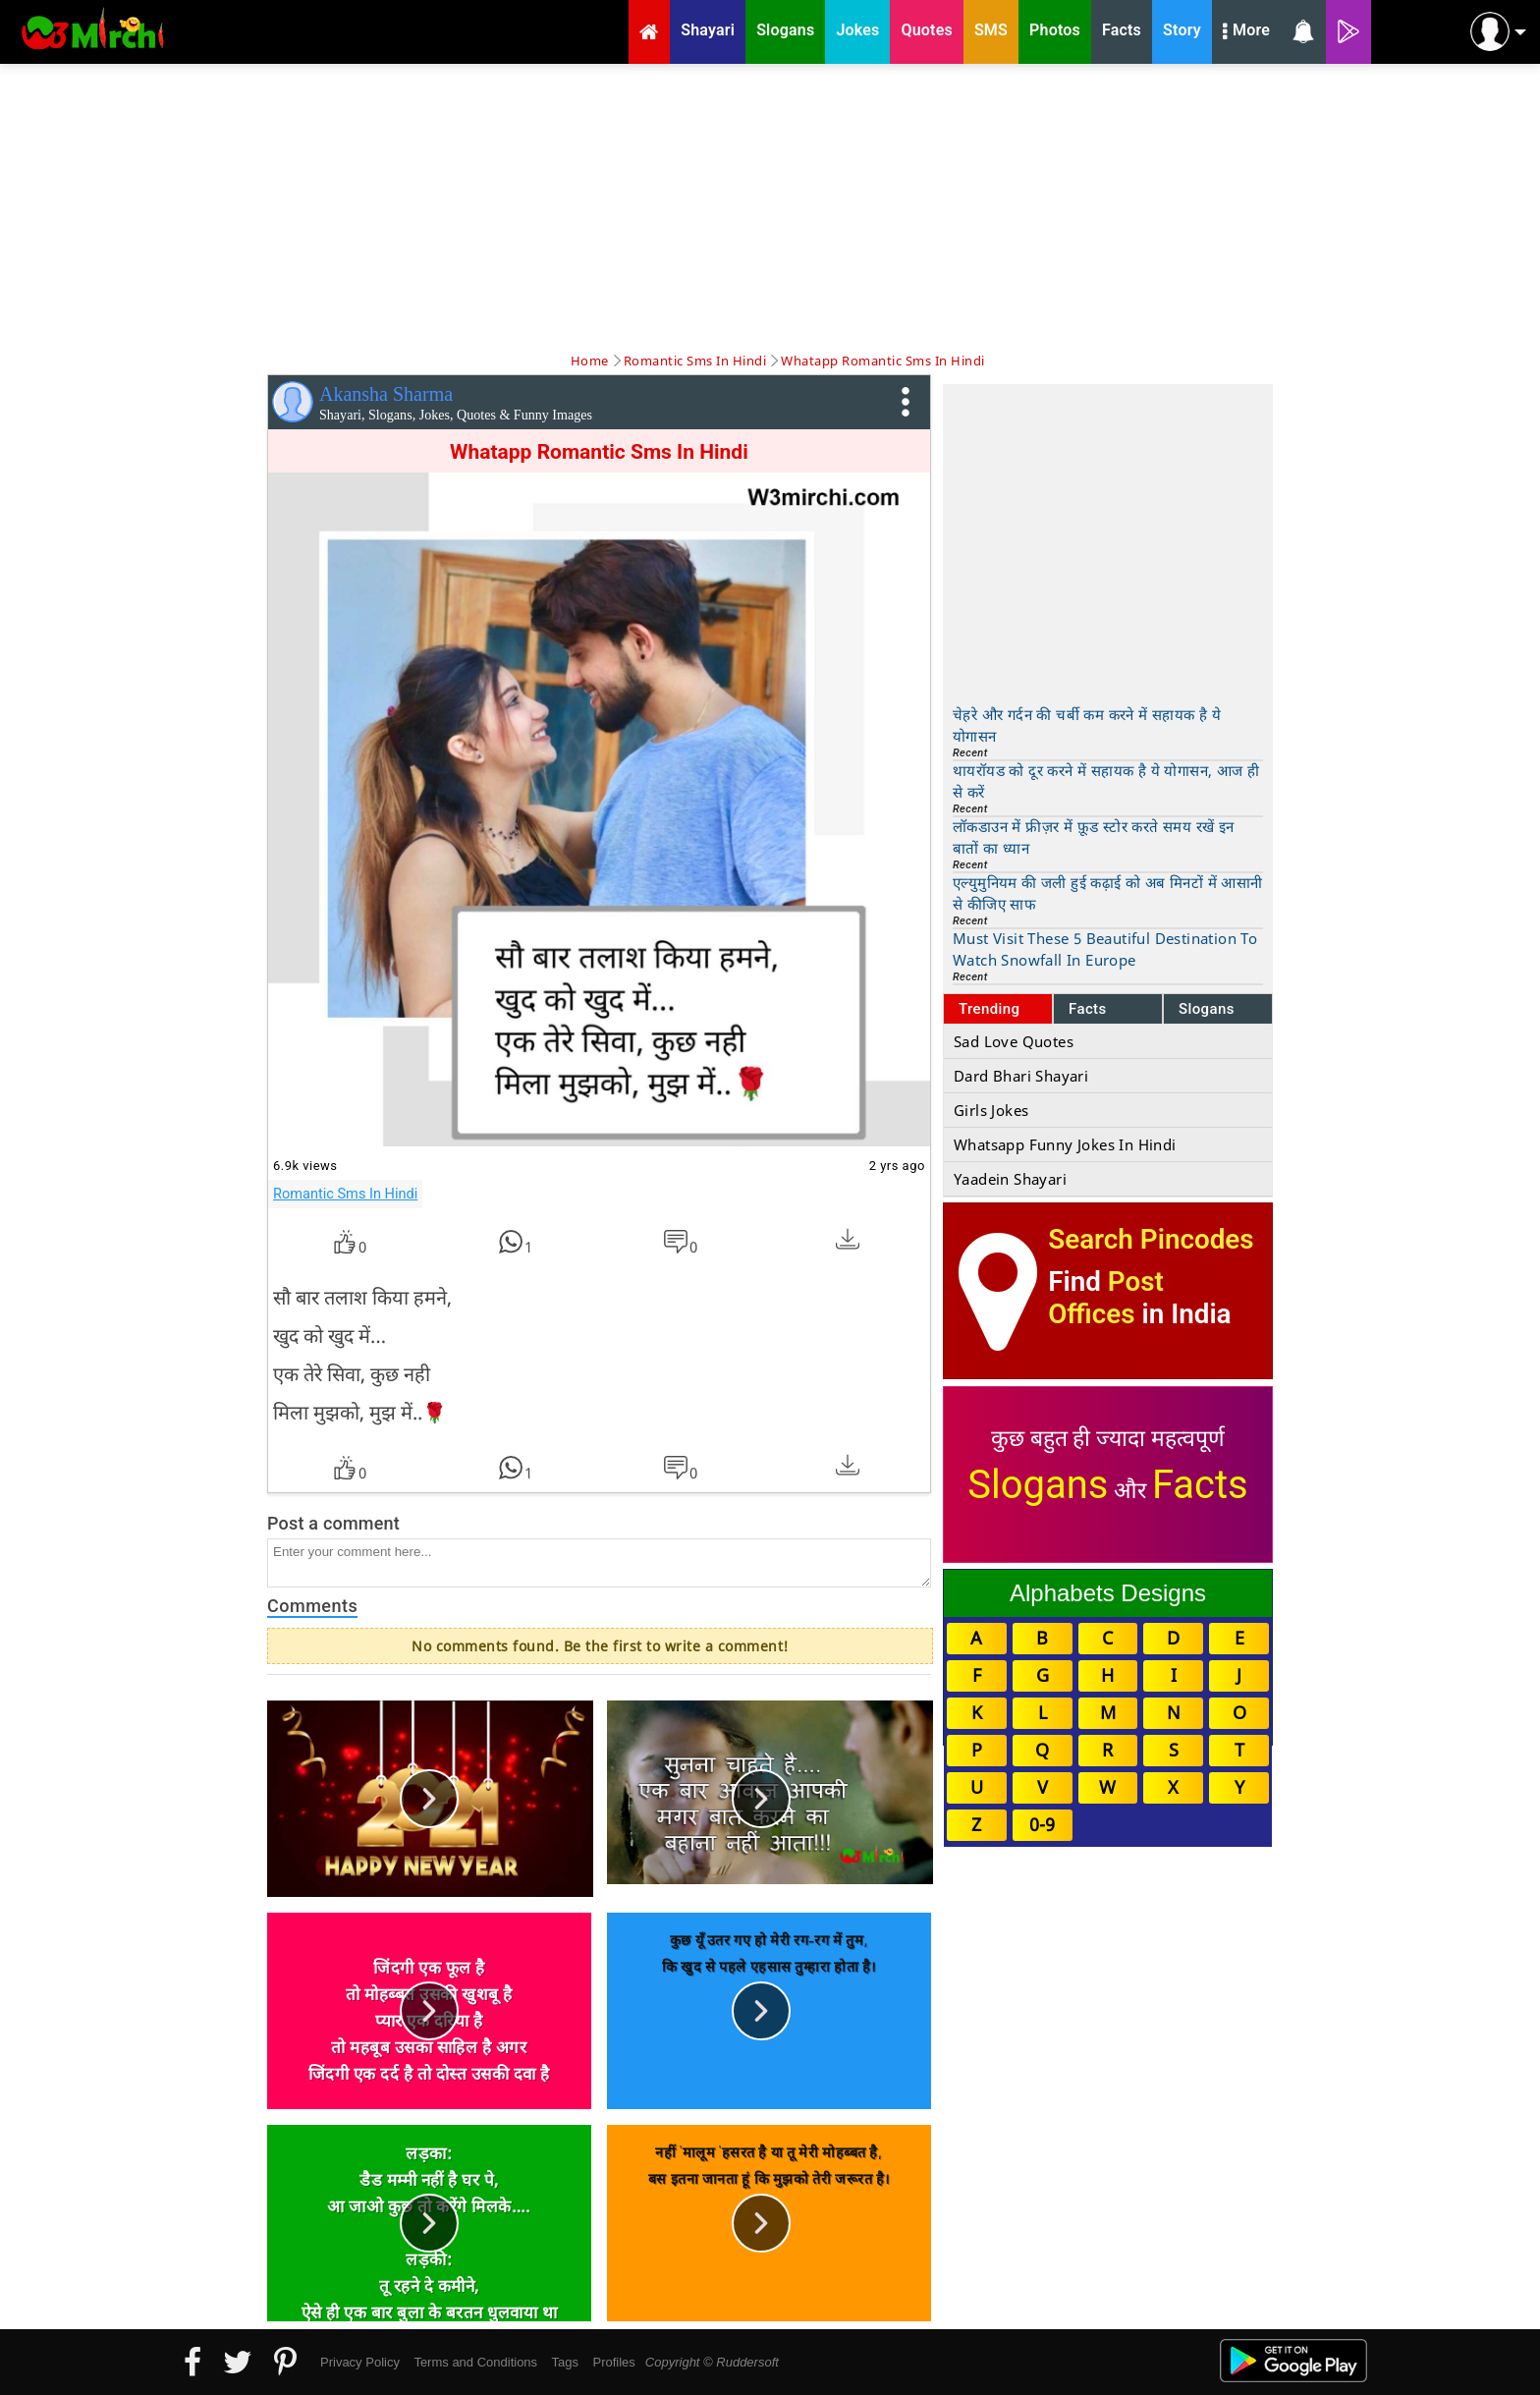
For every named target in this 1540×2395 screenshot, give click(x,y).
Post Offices (1106, 1297)
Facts (1088, 1009)
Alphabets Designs (1108, 1593)
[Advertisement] (770, 206)
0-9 (1042, 1824)
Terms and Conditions (475, 2362)
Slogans (1207, 1009)
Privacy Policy (360, 2362)
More (1246, 32)
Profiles (613, 2362)
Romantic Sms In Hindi (345, 1193)
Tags (565, 2362)
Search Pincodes (1150, 1239)
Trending (989, 1009)
